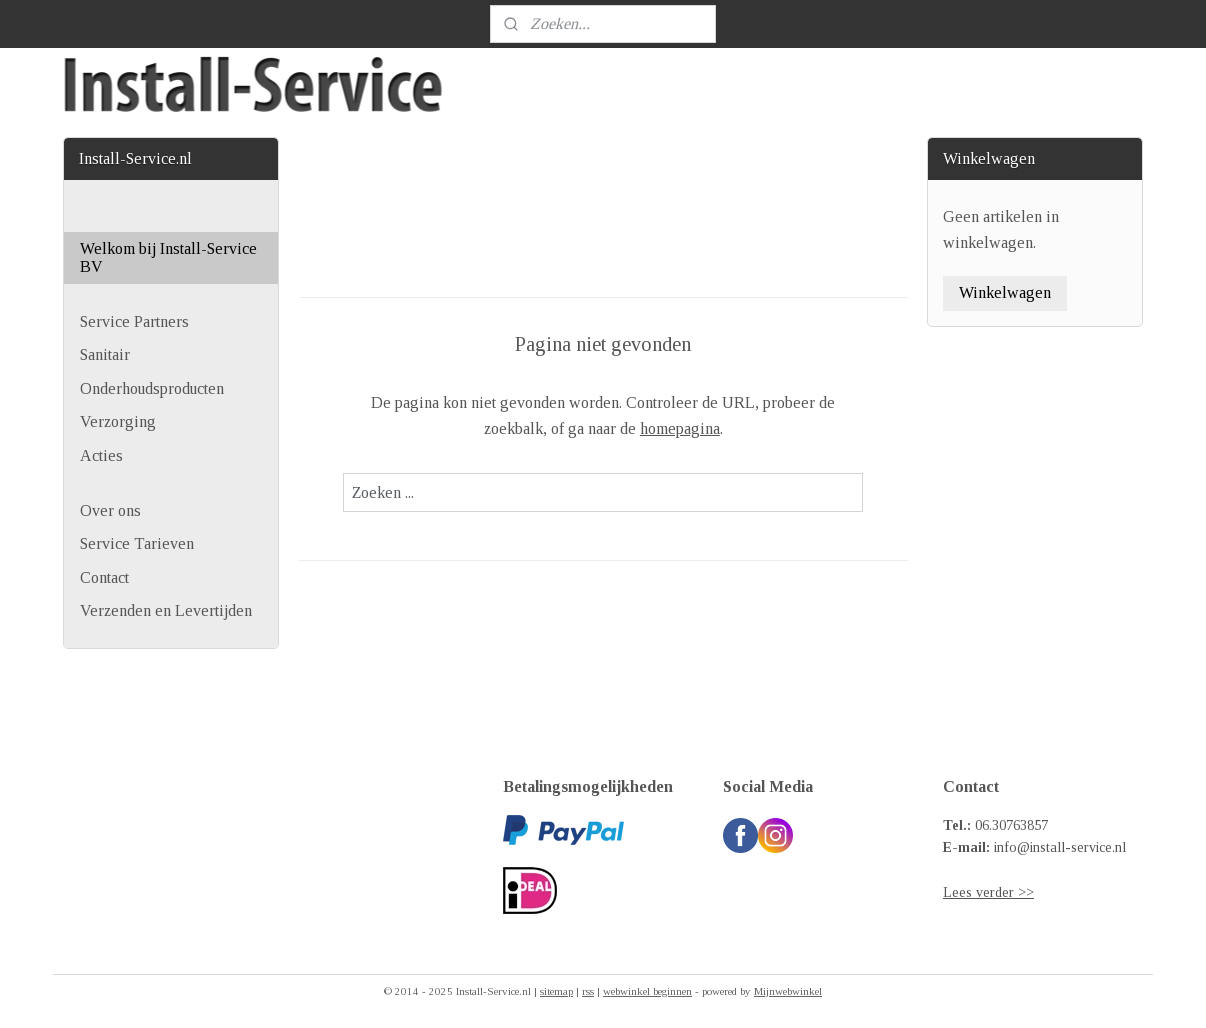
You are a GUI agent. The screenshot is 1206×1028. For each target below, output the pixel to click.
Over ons (110, 510)
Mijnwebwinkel (788, 991)
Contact (104, 577)
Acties (101, 455)
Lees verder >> (988, 892)
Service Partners (134, 321)
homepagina (679, 428)
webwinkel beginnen (647, 991)
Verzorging (118, 421)
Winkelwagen (1005, 292)
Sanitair (105, 354)
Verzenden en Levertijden (166, 610)
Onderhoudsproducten (152, 388)
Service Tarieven (137, 543)
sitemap (556, 991)
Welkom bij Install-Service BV (168, 257)
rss (588, 991)
